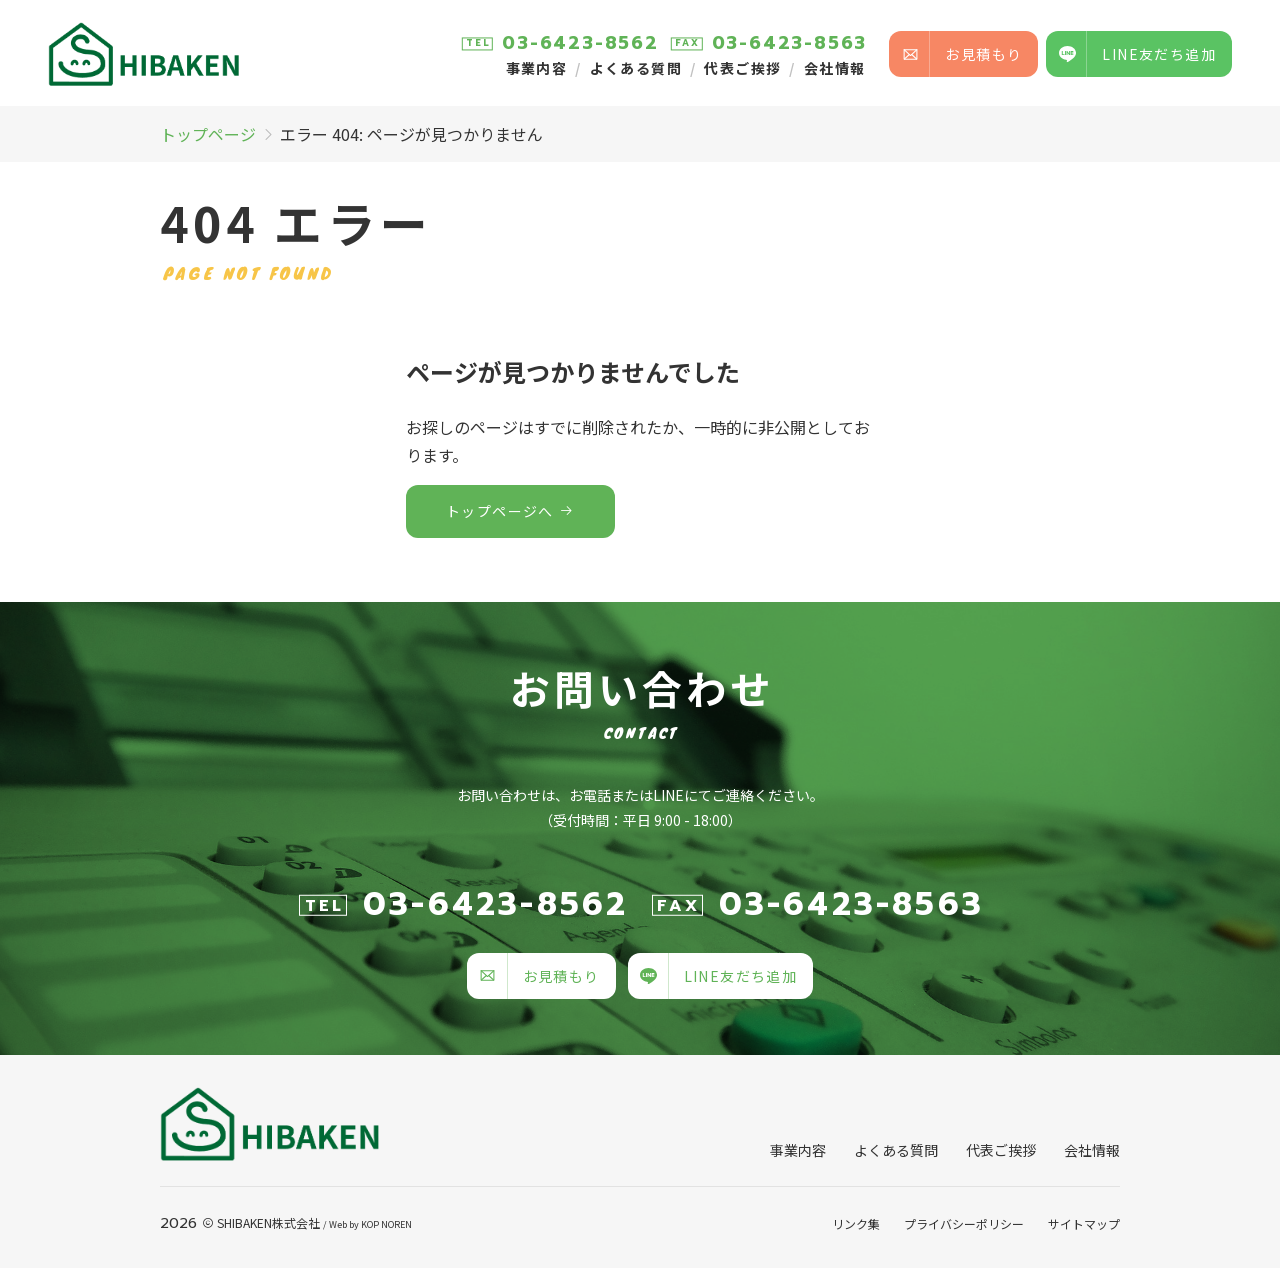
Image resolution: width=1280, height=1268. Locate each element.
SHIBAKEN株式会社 (268, 1222)
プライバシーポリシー (964, 1223)
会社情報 (835, 68)
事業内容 (537, 68)
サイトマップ (1084, 1223)
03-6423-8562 (580, 43)
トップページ (208, 134)
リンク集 (856, 1223)
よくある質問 (636, 68)
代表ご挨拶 (742, 68)
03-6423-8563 (790, 43)
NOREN (396, 1224)
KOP (370, 1224)
